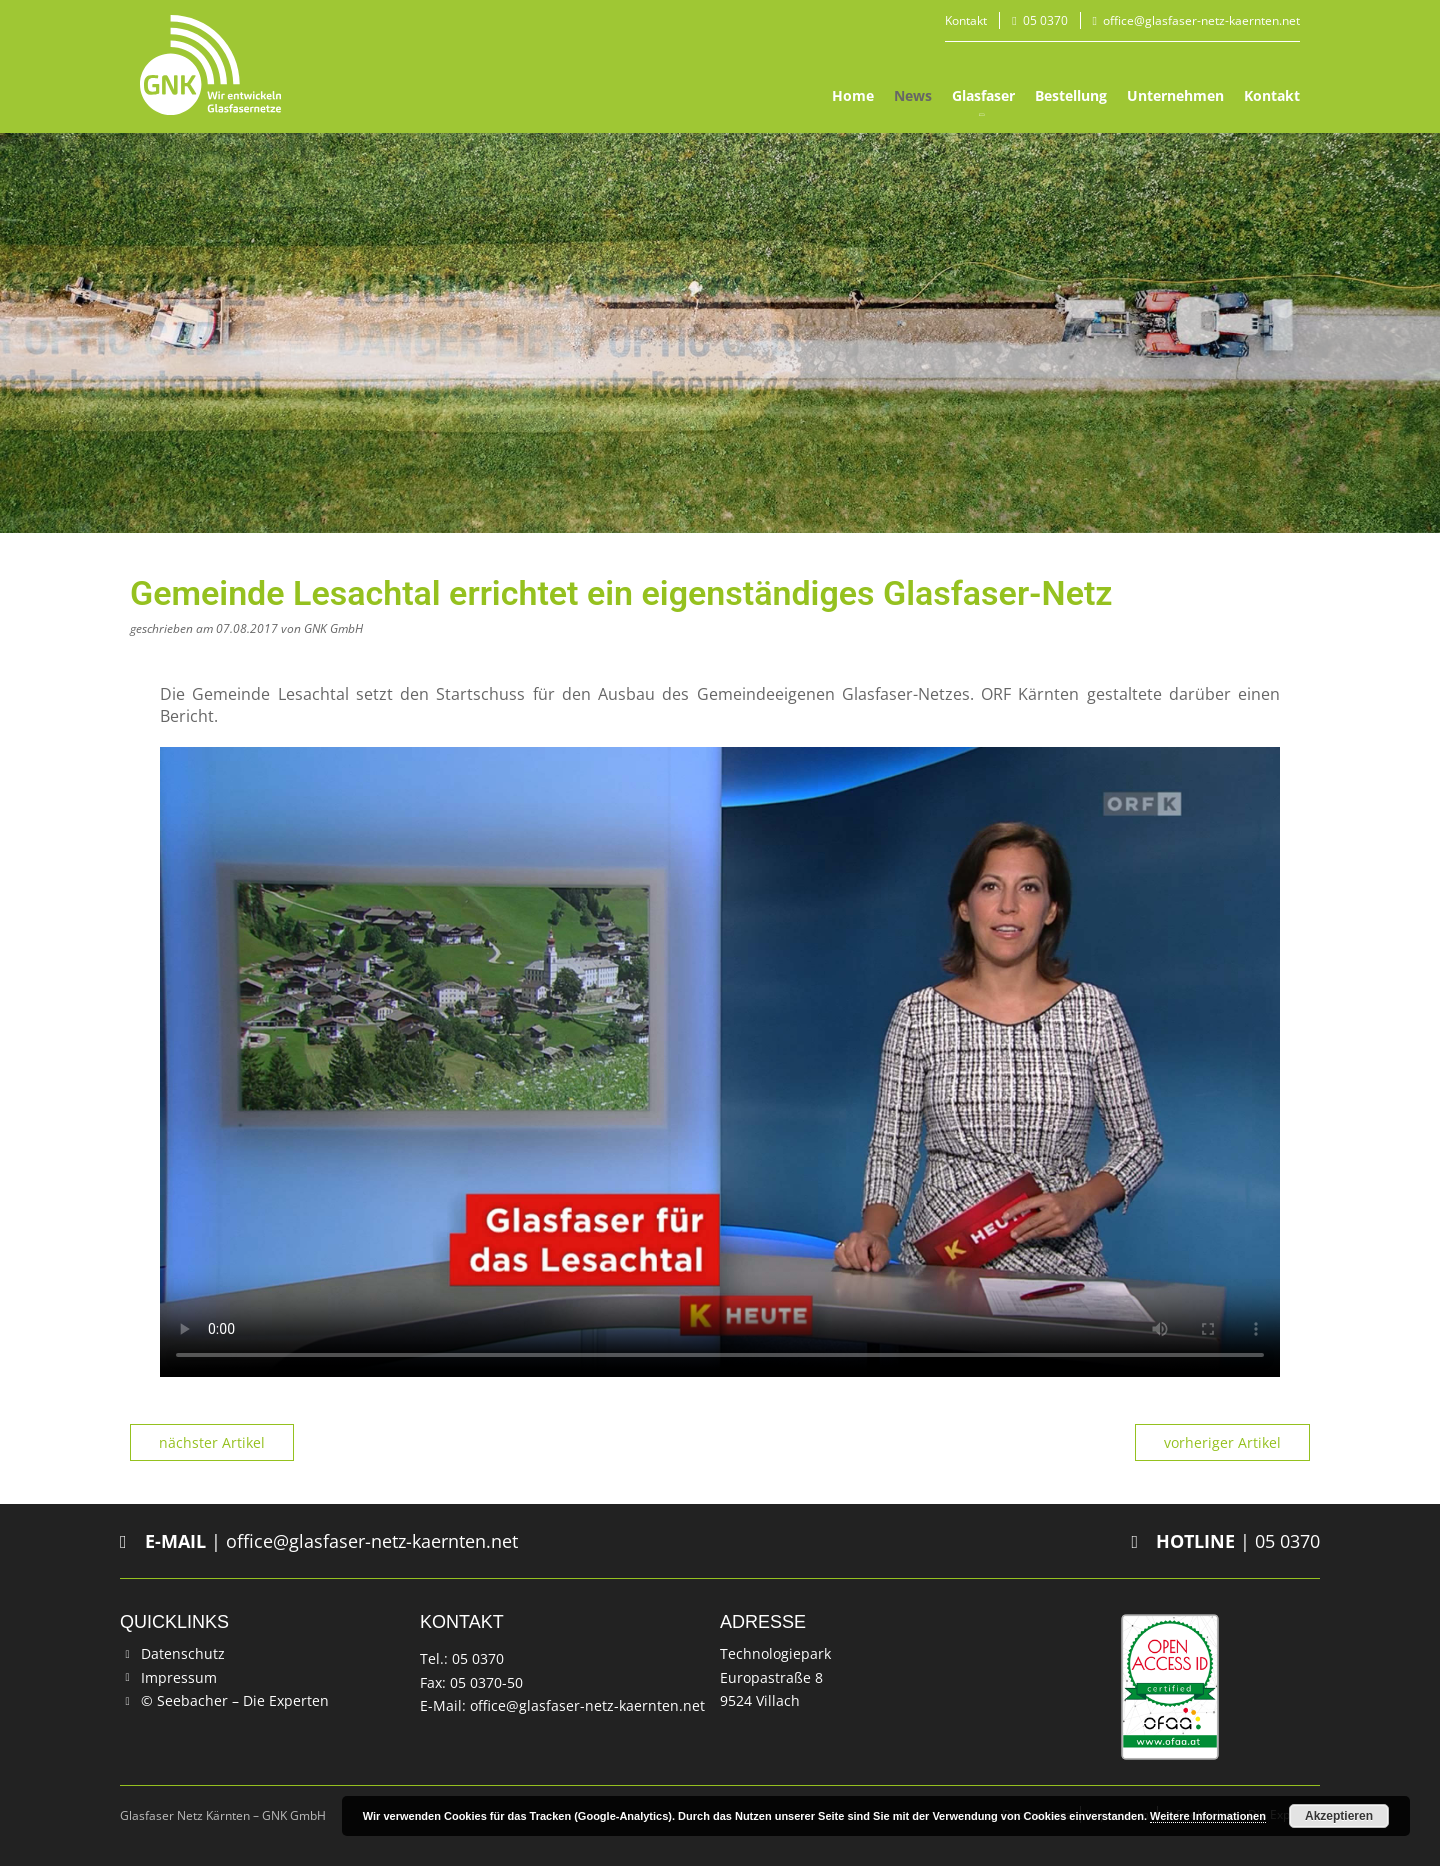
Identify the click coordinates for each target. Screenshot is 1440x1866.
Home (853, 95)
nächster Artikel (212, 1442)
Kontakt (966, 20)
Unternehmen (1175, 95)
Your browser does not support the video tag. (720, 1062)
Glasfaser (983, 95)
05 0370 (1045, 20)
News (913, 95)
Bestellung (1071, 95)
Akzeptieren (1339, 1816)
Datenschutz (183, 1653)
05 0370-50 (486, 1682)
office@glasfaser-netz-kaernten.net (1201, 20)
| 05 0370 (1225, 1541)
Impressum (179, 1677)
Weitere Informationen (1208, 1816)
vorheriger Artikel (1222, 1442)
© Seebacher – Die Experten (235, 1700)
